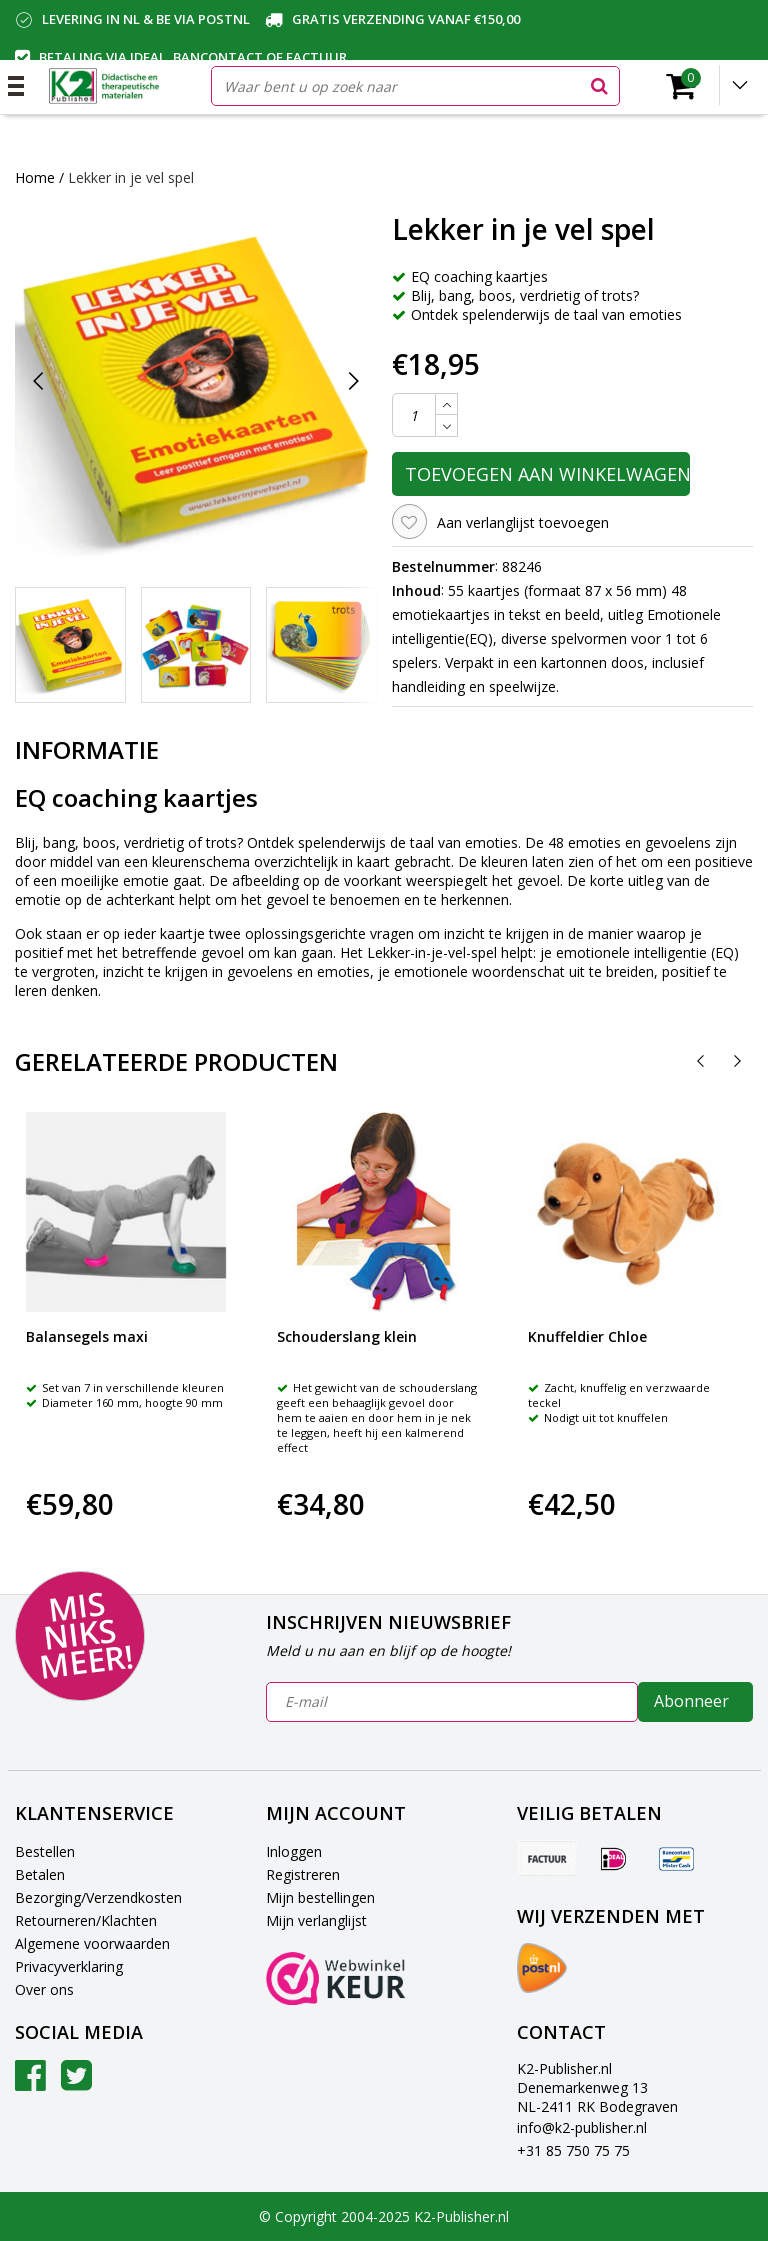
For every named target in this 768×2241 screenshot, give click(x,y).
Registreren (303, 1874)
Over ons (44, 1989)
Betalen (40, 1874)
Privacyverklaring (69, 1966)
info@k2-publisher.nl (582, 2127)
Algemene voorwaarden (92, 1943)
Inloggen (294, 1851)
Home (35, 177)
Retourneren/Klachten (86, 1920)
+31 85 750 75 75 (573, 2150)
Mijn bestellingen (320, 1897)
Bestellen (45, 1851)
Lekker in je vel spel (131, 177)
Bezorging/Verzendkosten (98, 1897)
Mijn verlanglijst (316, 1920)
